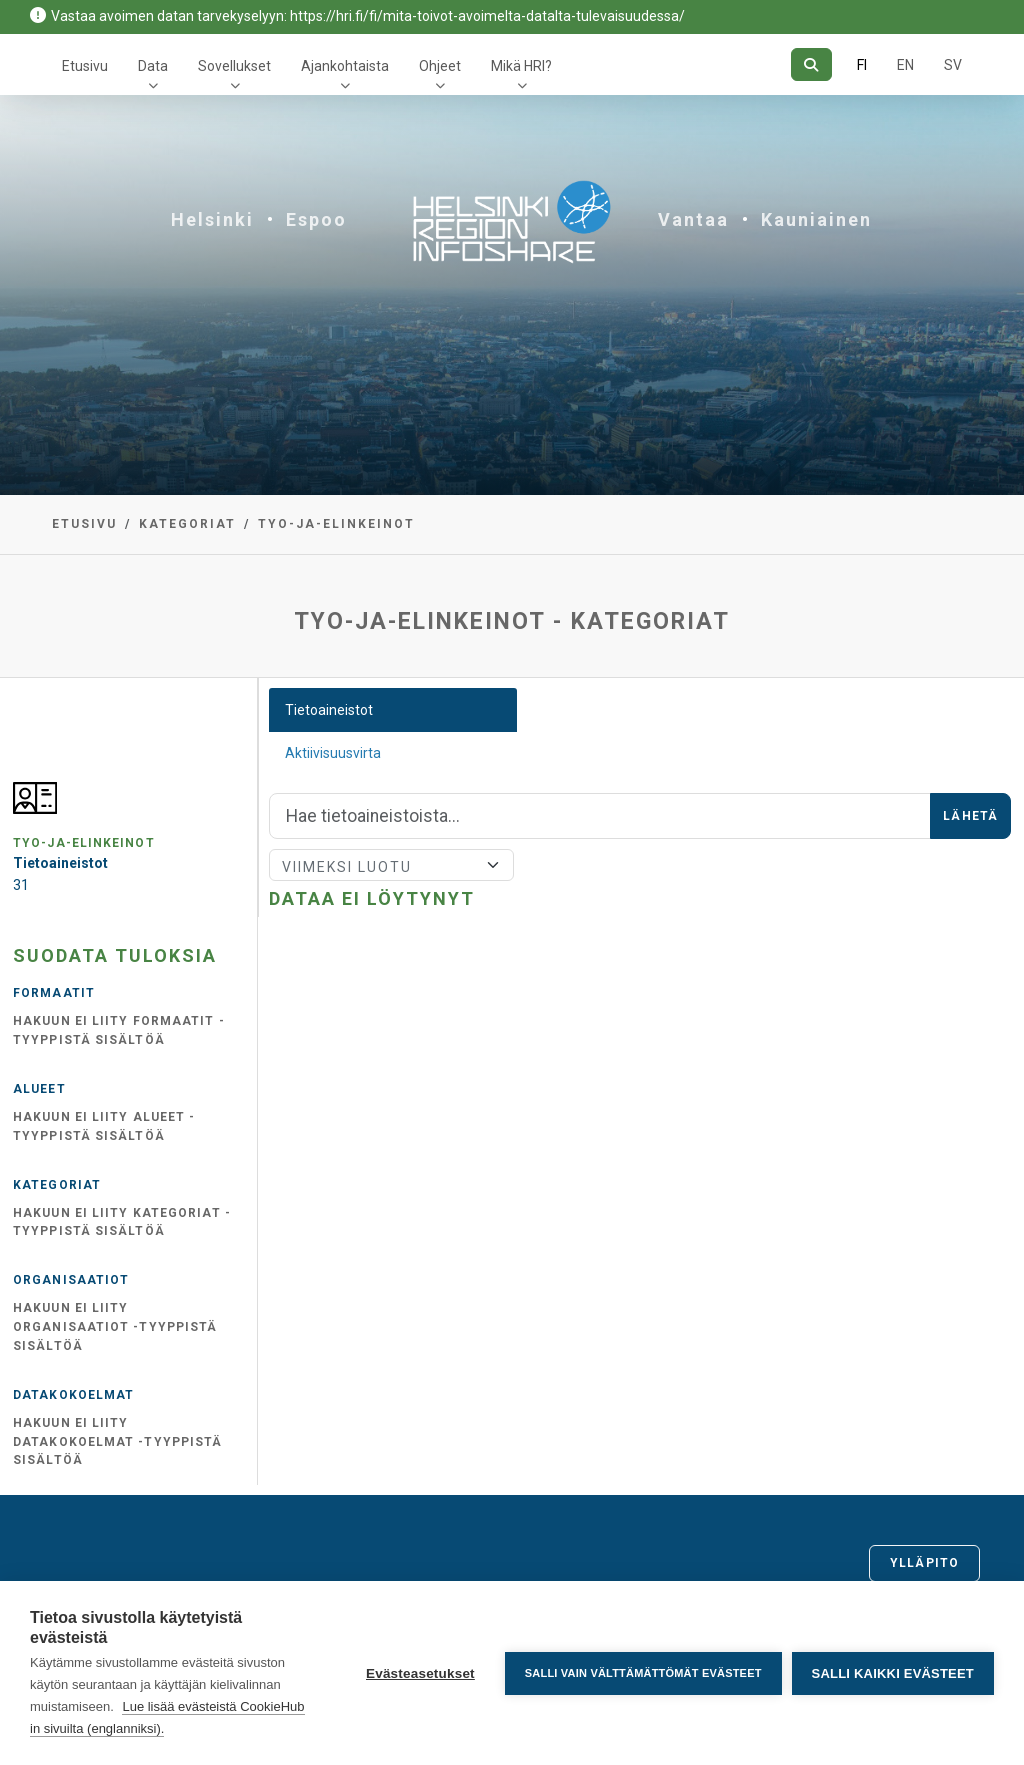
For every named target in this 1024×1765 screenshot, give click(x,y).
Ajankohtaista (345, 66)
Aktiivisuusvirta (333, 753)
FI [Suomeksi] (862, 65)
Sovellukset (234, 66)
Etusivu (85, 66)
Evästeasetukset (420, 1673)
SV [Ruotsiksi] (953, 65)
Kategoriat (187, 524)
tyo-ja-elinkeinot (336, 524)
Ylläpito (924, 1563)
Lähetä (970, 816)
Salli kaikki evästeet (893, 1673)
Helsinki (212, 219)
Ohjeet (440, 66)
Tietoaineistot (329, 710)
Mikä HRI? (521, 66)
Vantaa (693, 219)
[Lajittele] (391, 865)
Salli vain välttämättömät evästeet (643, 1673)
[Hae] (811, 64)
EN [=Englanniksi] (905, 65)
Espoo (316, 219)
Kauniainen (816, 219)
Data (153, 66)
